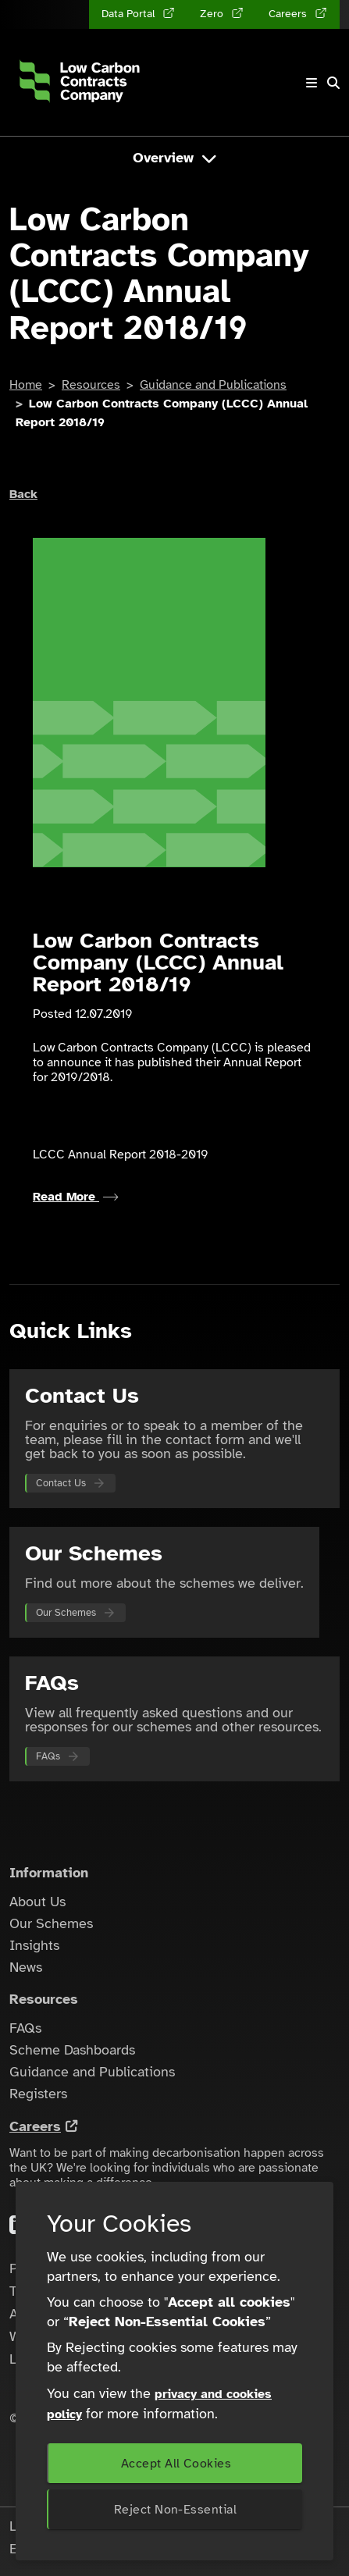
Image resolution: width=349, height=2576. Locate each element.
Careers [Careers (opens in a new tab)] (289, 13)
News (25, 1967)
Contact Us (61, 1483)
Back (23, 494)
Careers (35, 2126)
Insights (34, 1945)
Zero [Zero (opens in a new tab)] (213, 13)
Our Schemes (66, 1612)
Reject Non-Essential (175, 2509)
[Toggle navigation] (311, 82)
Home (25, 385)
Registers (38, 2093)
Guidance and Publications (213, 385)
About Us (37, 1901)
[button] (333, 83)
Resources (91, 385)
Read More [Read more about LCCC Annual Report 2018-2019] (76, 1196)
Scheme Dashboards (72, 2049)
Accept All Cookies (176, 2463)
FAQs (48, 1756)
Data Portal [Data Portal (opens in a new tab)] (129, 13)
